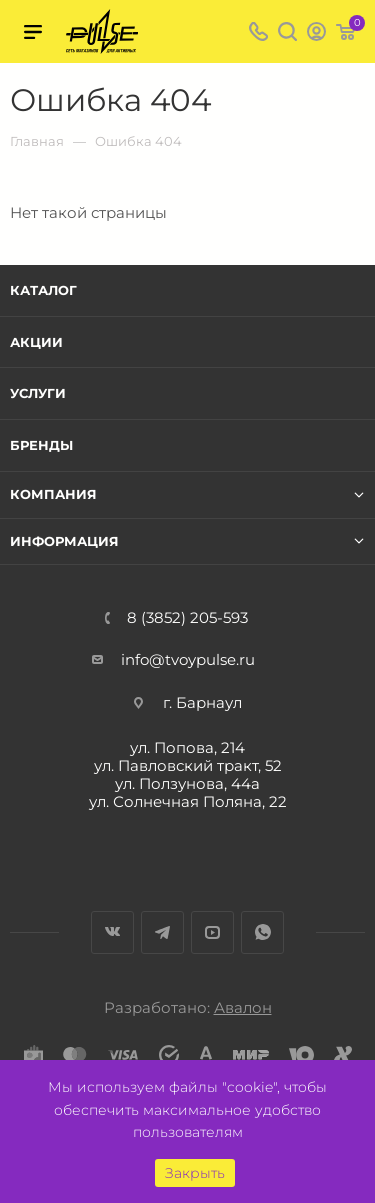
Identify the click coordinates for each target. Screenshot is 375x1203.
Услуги (38, 393)
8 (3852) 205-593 (187, 617)
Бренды (41, 445)
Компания (53, 494)
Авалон (243, 1007)
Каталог (43, 290)
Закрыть (195, 1173)
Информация (64, 541)
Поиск (287, 31)
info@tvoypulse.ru (188, 659)
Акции (36, 342)
